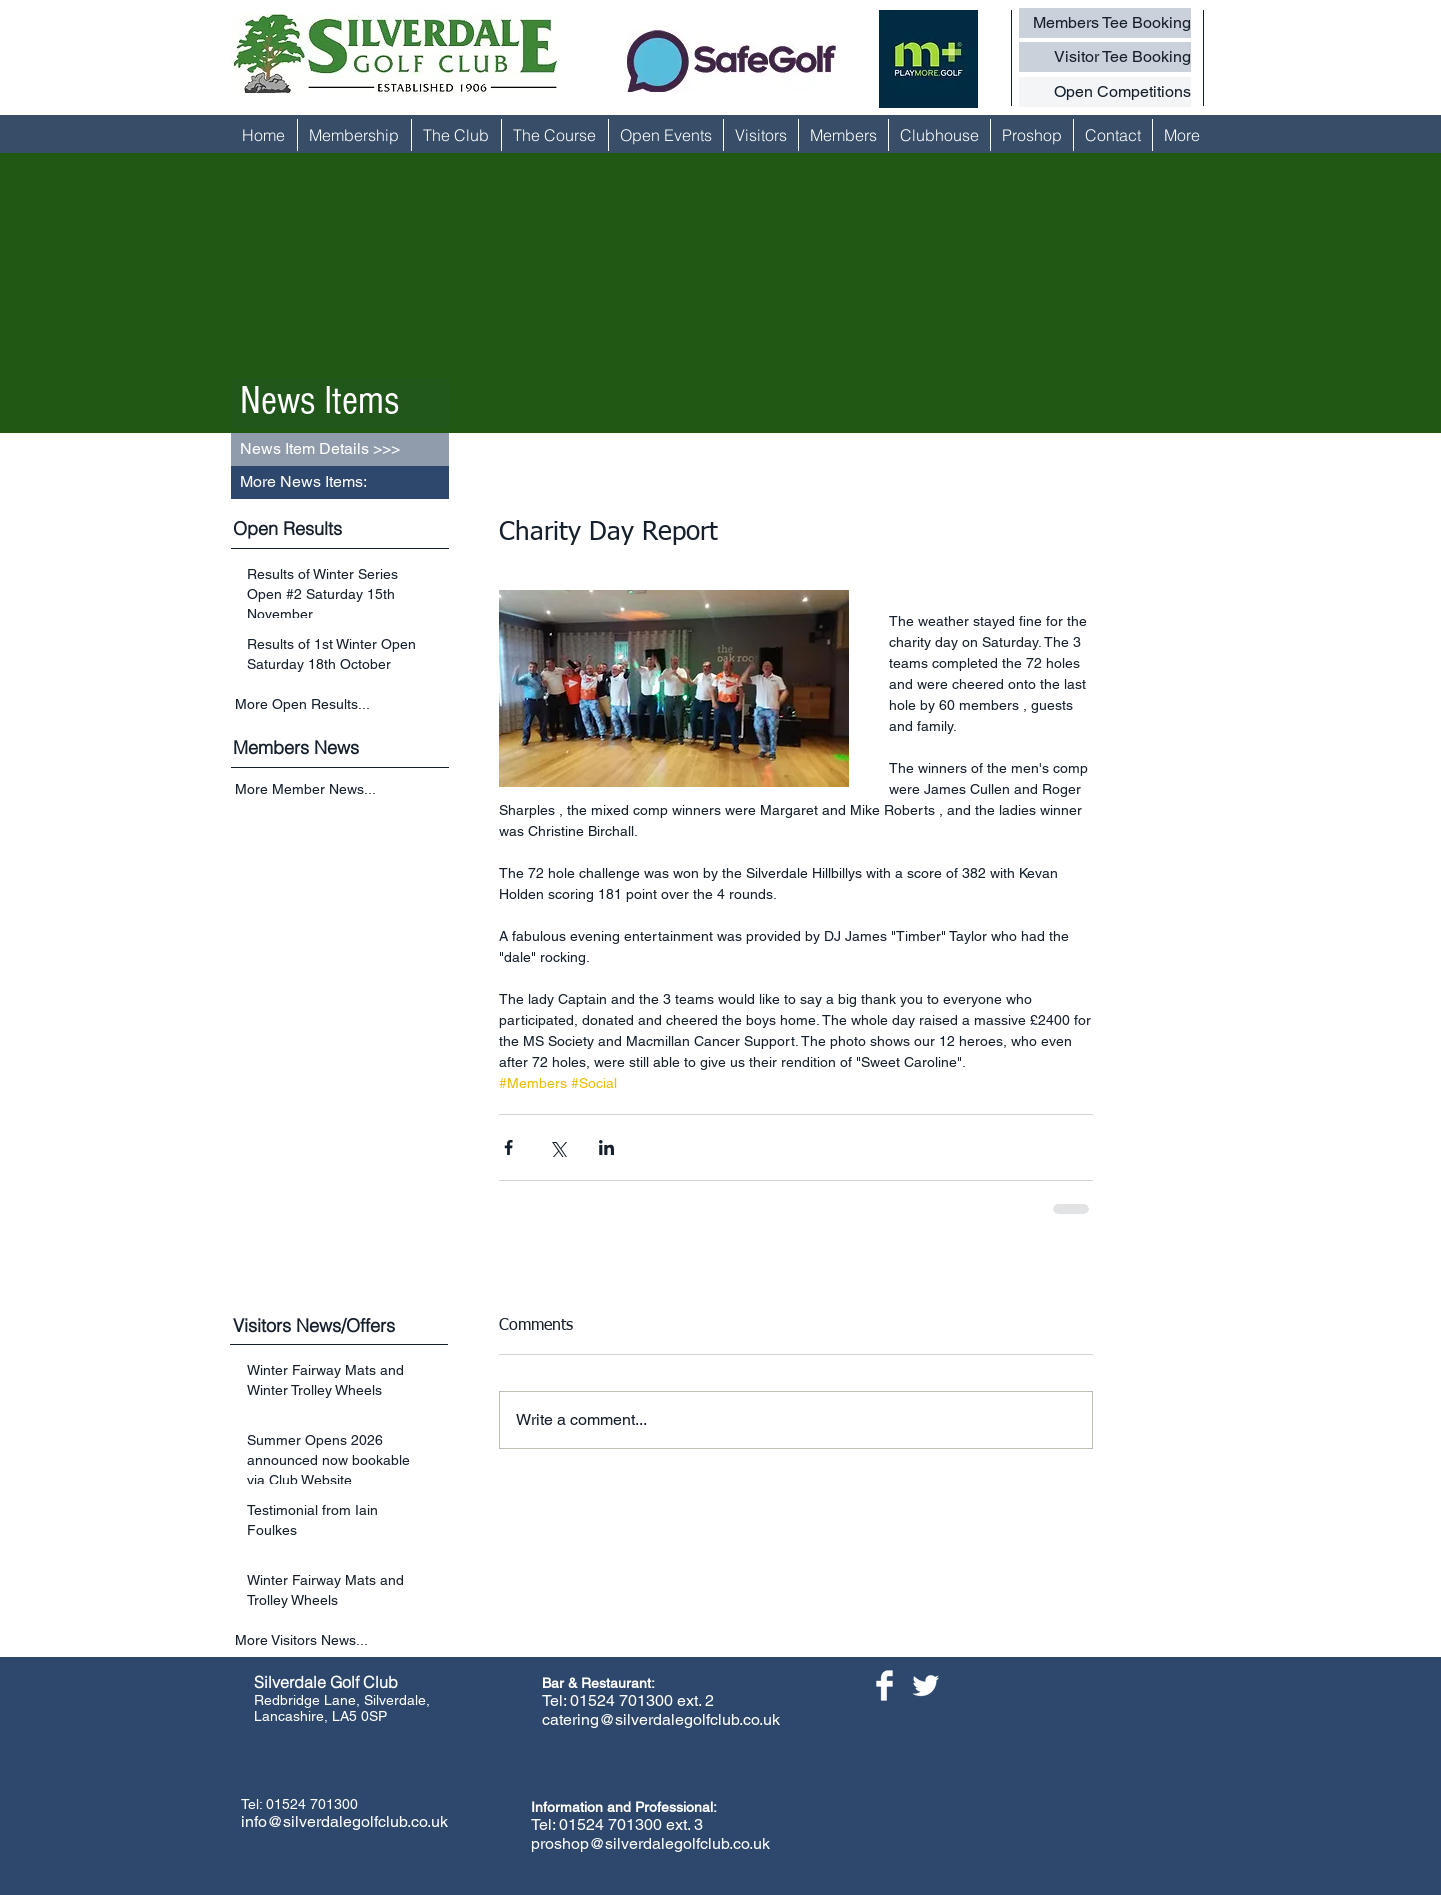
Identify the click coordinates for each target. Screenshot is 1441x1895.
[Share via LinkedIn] (606, 1147)
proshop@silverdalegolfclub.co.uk (650, 1843)
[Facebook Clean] (884, 1685)
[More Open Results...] (342, 704)
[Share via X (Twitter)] (557, 1147)
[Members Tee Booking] (1105, 23)
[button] (340, 482)
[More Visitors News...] (342, 1640)
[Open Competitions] (1105, 92)
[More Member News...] (342, 790)
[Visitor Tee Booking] (1105, 57)
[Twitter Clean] (925, 1685)
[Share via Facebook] (508, 1147)
